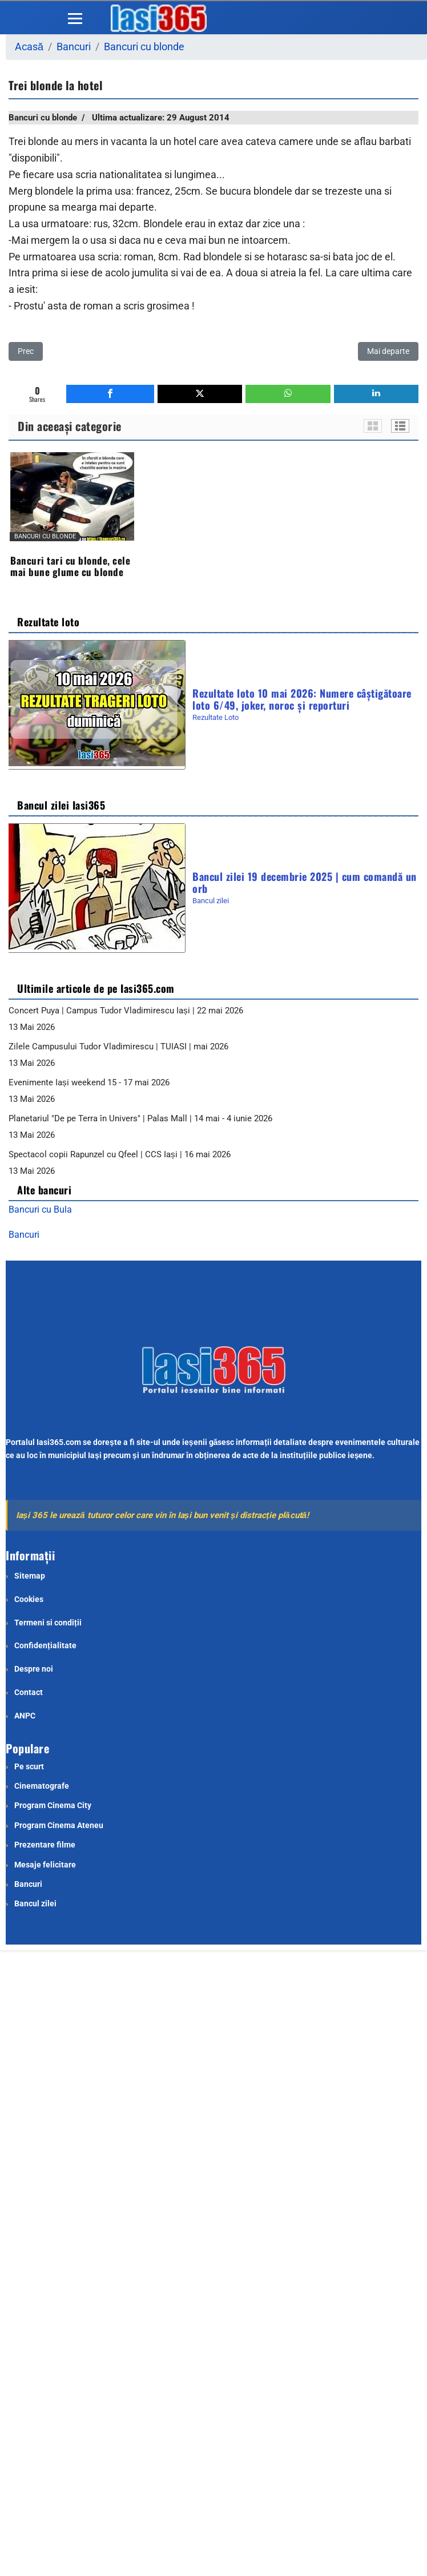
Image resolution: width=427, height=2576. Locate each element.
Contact (28, 1692)
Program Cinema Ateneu (58, 1825)
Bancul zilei (210, 900)
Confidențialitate (45, 1645)
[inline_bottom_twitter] (200, 394)
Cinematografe (41, 1785)
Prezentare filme (44, 1844)
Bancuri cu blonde (43, 117)
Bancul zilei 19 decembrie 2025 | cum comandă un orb (304, 881)
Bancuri (24, 1234)
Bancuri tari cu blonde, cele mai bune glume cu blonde (70, 566)
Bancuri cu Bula (40, 1209)
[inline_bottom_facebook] (110, 394)
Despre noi (33, 1668)
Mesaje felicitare (45, 1864)
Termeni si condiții (48, 1622)
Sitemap (29, 1575)
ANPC (24, 1715)
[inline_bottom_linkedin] (376, 394)
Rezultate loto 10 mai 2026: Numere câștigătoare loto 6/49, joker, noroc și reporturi (302, 698)
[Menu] (75, 18)
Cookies (28, 1599)
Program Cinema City (52, 1805)
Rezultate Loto (215, 717)
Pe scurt (29, 1766)
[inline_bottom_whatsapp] (287, 394)
